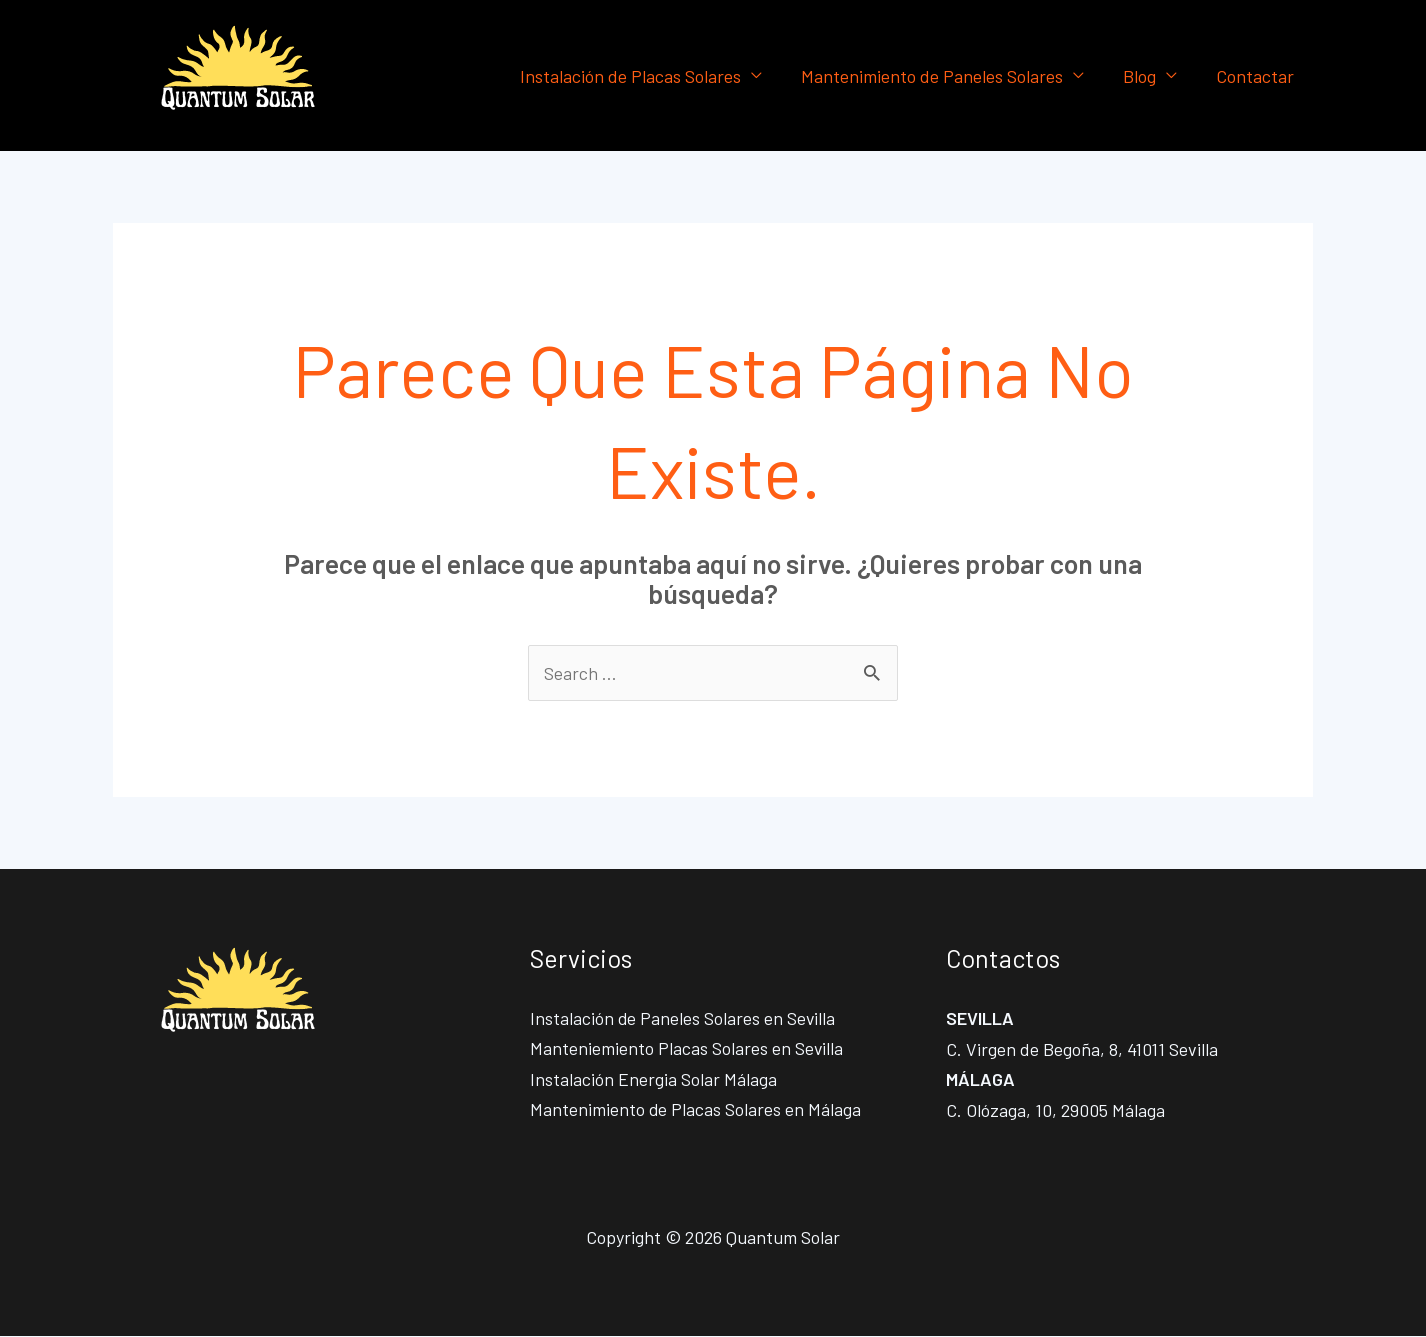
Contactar (1256, 76)
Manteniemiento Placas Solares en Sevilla (687, 1049)
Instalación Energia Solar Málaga (653, 1080)
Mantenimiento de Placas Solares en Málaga (696, 1110)
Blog (1143, 76)
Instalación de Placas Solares (640, 76)
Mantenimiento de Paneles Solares (939, 76)
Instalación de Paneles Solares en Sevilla (683, 1018)
